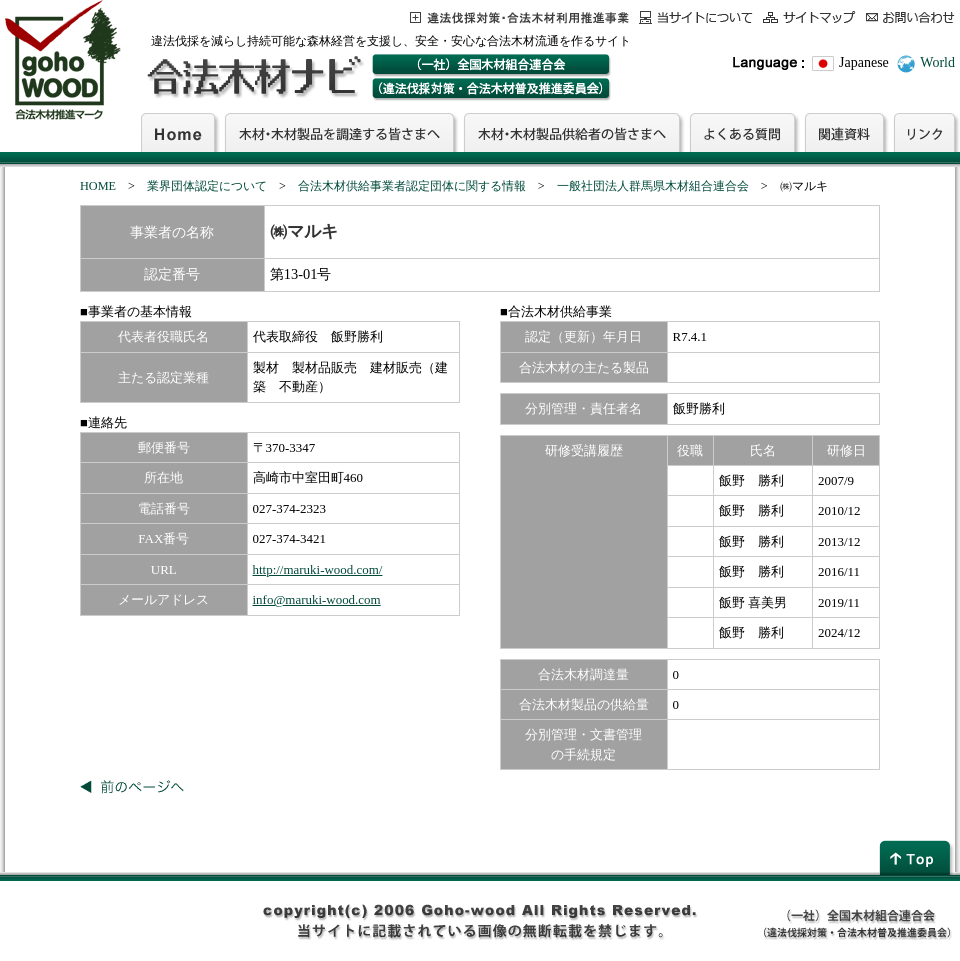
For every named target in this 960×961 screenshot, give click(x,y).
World (937, 62)
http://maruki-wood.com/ (318, 569)
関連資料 (844, 132)
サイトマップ (809, 17)
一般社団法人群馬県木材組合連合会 (653, 186)
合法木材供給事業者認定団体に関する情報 (412, 186)
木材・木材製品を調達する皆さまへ (339, 132)
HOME (98, 186)
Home (178, 132)
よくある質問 (742, 132)
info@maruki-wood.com (317, 599)
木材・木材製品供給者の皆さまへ (572, 132)
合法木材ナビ (253, 77)
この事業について (519, 17)
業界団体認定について (207, 186)
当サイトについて (696, 17)
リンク (924, 132)
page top (917, 857)
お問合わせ (910, 17)
